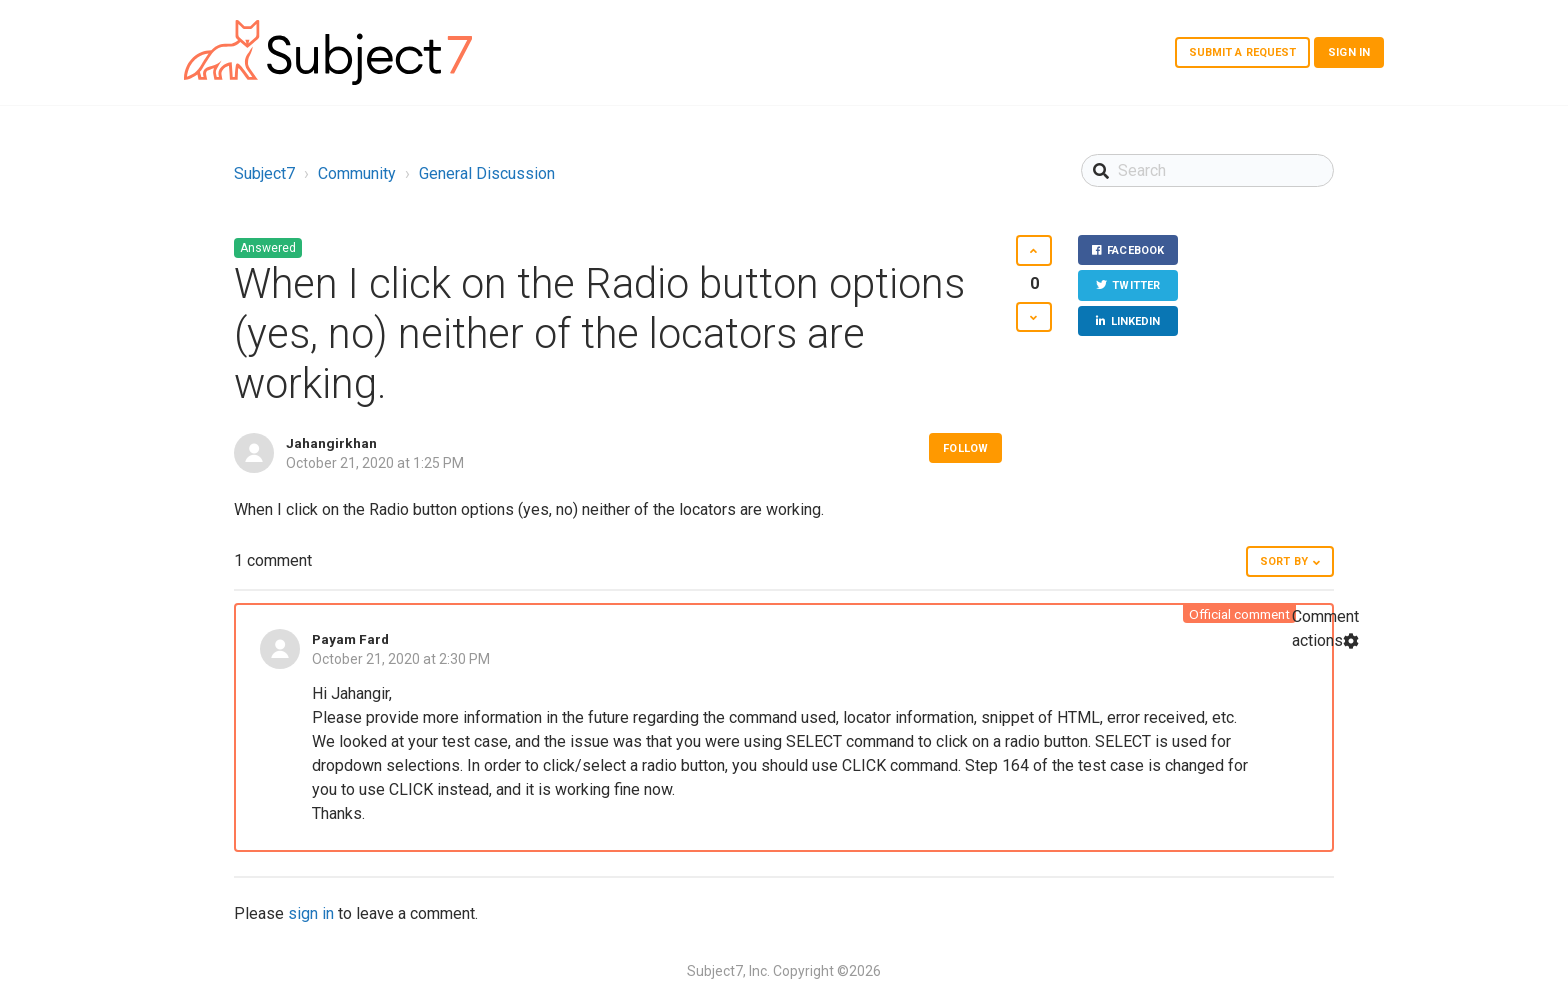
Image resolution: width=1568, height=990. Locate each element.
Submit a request (1243, 52)
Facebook (1135, 250)
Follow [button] (965, 448)
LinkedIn (1136, 321)
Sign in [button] (1349, 52)
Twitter (1136, 286)
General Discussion (487, 173)
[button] (1033, 250)
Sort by (1284, 561)
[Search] (1207, 170)
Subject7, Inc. (728, 971)
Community (357, 173)
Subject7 (264, 173)
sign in (311, 913)
